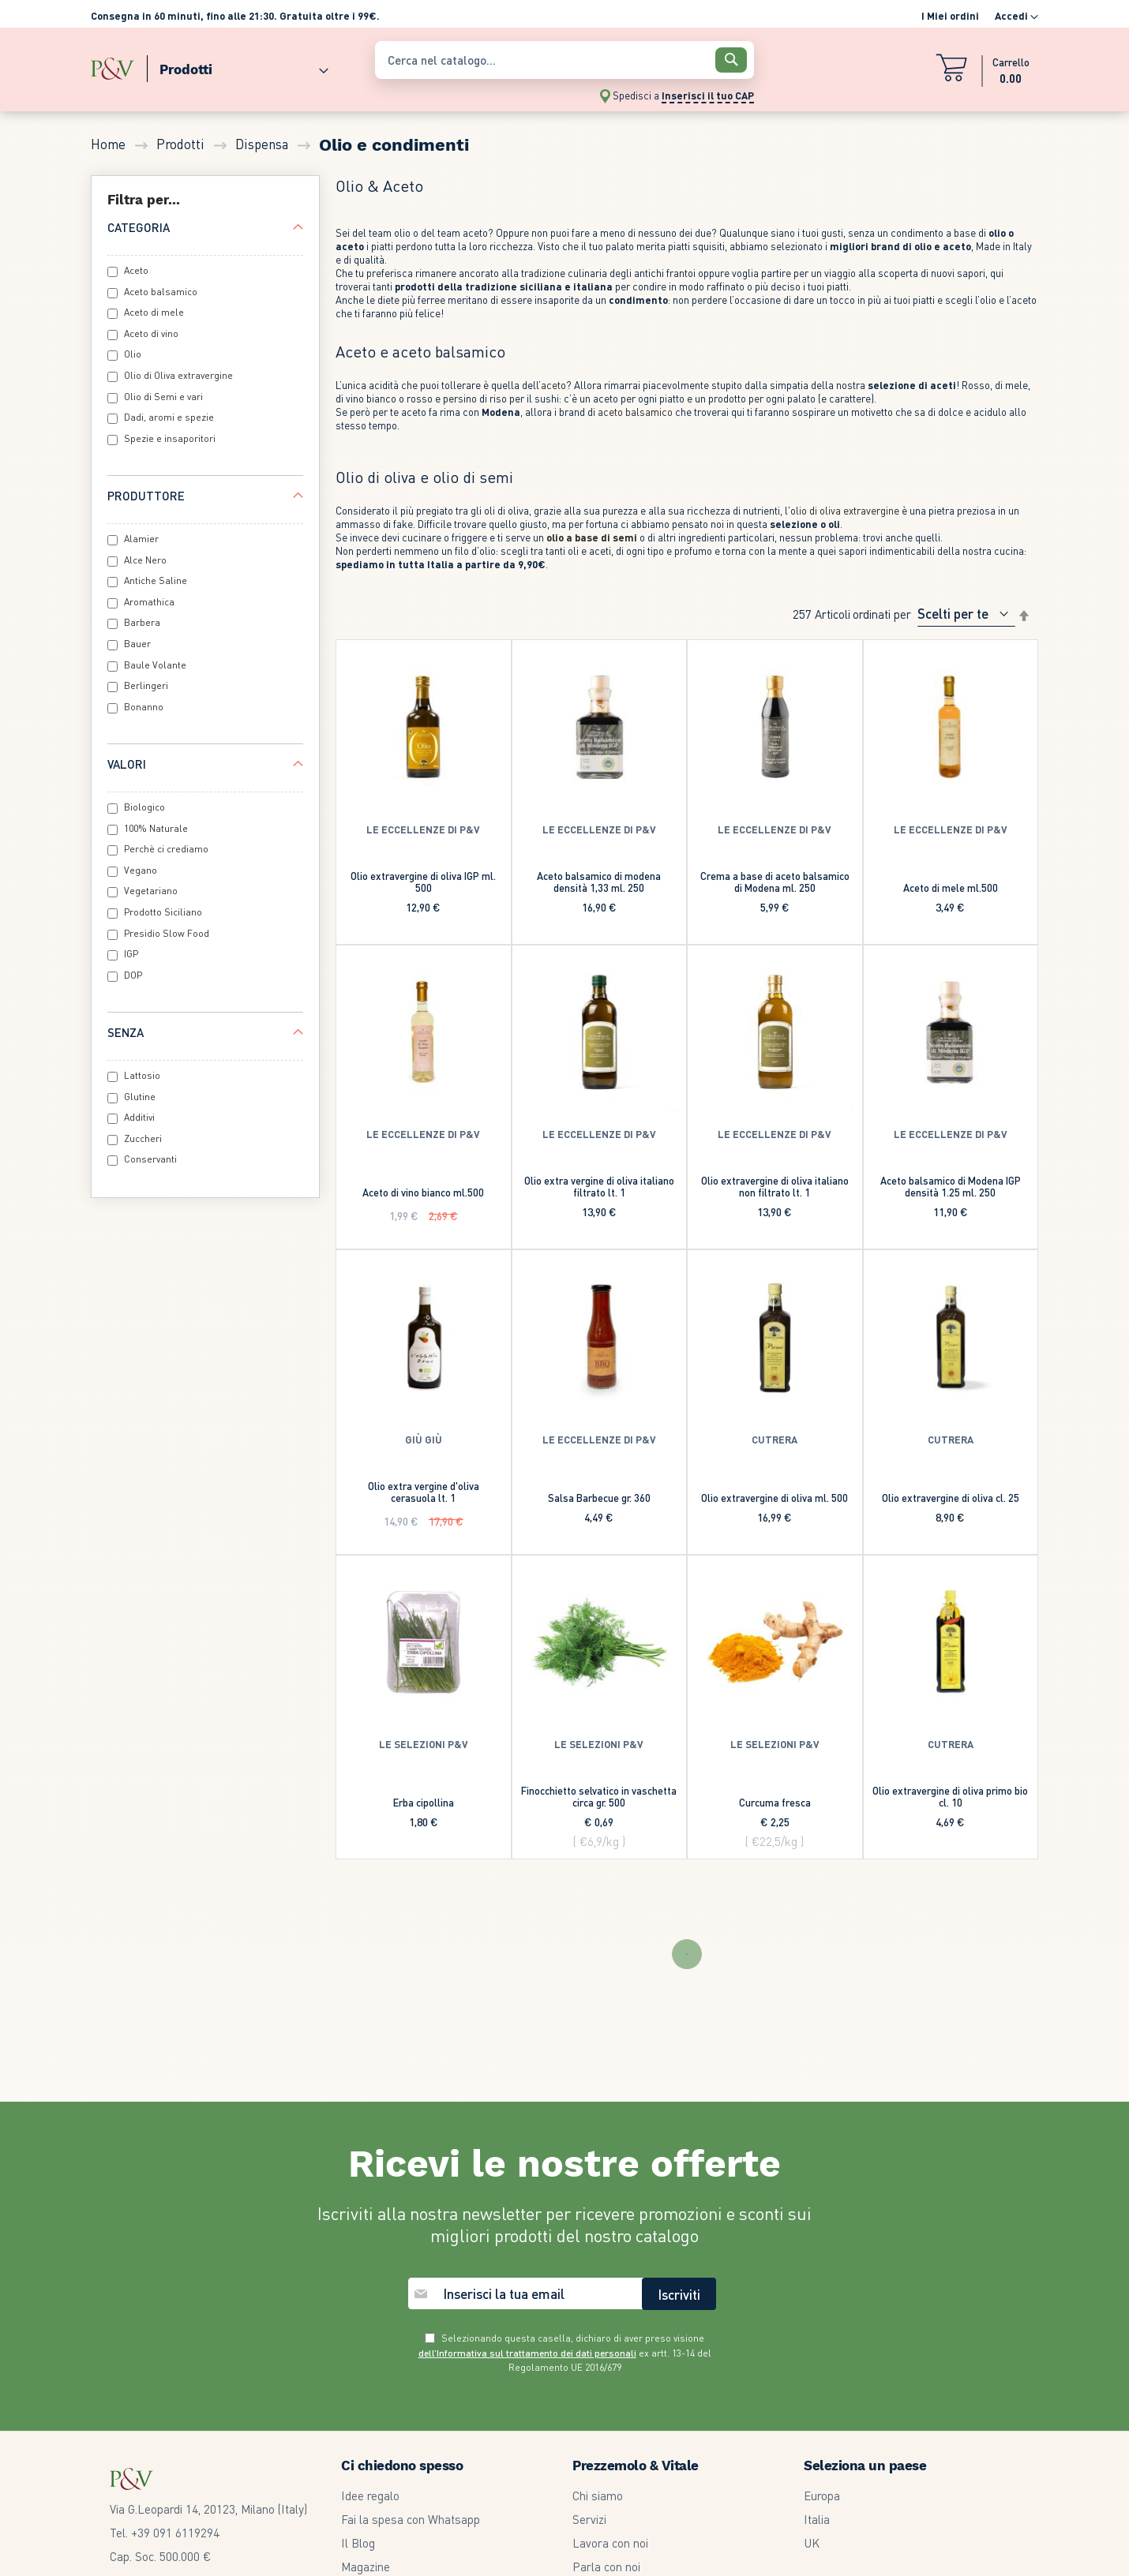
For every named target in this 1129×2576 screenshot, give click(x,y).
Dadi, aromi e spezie (169, 417)
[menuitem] (237, 66)
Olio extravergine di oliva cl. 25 (950, 1497)
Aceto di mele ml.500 (950, 887)
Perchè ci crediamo (166, 849)
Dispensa (263, 143)
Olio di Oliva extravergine (178, 375)
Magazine (365, 2566)
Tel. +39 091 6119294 (164, 2532)
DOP (133, 975)
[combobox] (564, 60)
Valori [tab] (126, 764)
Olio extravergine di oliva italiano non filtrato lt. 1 (775, 1186)
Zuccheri (143, 1138)
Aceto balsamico (160, 292)
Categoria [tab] (138, 227)
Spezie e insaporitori (170, 438)
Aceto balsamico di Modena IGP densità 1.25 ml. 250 (950, 1186)
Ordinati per (882, 613)
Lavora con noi (610, 2543)
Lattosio (142, 1075)
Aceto (136, 270)
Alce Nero (145, 560)
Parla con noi (606, 2566)
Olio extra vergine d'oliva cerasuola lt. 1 (423, 1491)
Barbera (142, 622)
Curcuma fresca (775, 1802)
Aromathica (149, 602)
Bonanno (143, 707)
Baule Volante (155, 665)
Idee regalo (370, 2495)
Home (110, 143)
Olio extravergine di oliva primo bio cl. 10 (950, 1796)
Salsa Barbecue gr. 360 (599, 1497)
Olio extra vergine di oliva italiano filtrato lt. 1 (599, 1186)
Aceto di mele (154, 312)
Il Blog (358, 2543)
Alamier (141, 539)
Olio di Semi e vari (163, 396)
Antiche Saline (155, 580)
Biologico (144, 807)
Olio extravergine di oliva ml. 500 (774, 1497)
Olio (132, 354)
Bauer (137, 644)
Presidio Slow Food (166, 933)
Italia (817, 2519)
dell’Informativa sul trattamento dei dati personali (527, 2353)
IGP (131, 954)
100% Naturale (156, 828)
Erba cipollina (423, 1802)
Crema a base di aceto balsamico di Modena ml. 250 (775, 881)
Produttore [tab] (146, 496)
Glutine (140, 1097)
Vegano (140, 870)
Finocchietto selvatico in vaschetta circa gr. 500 (599, 1796)
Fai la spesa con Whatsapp (410, 2519)
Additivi (139, 1117)
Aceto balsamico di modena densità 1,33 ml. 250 (599, 881)
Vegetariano (151, 891)
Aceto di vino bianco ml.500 (423, 1192)
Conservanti (150, 1159)
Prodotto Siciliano (163, 912)
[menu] (225, 66)
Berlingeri (146, 685)
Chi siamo (597, 2495)
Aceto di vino (151, 333)
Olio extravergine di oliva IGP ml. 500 (423, 881)
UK (812, 2543)
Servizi (589, 2519)
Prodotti (182, 143)
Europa (822, 2495)
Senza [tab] (125, 1032)
